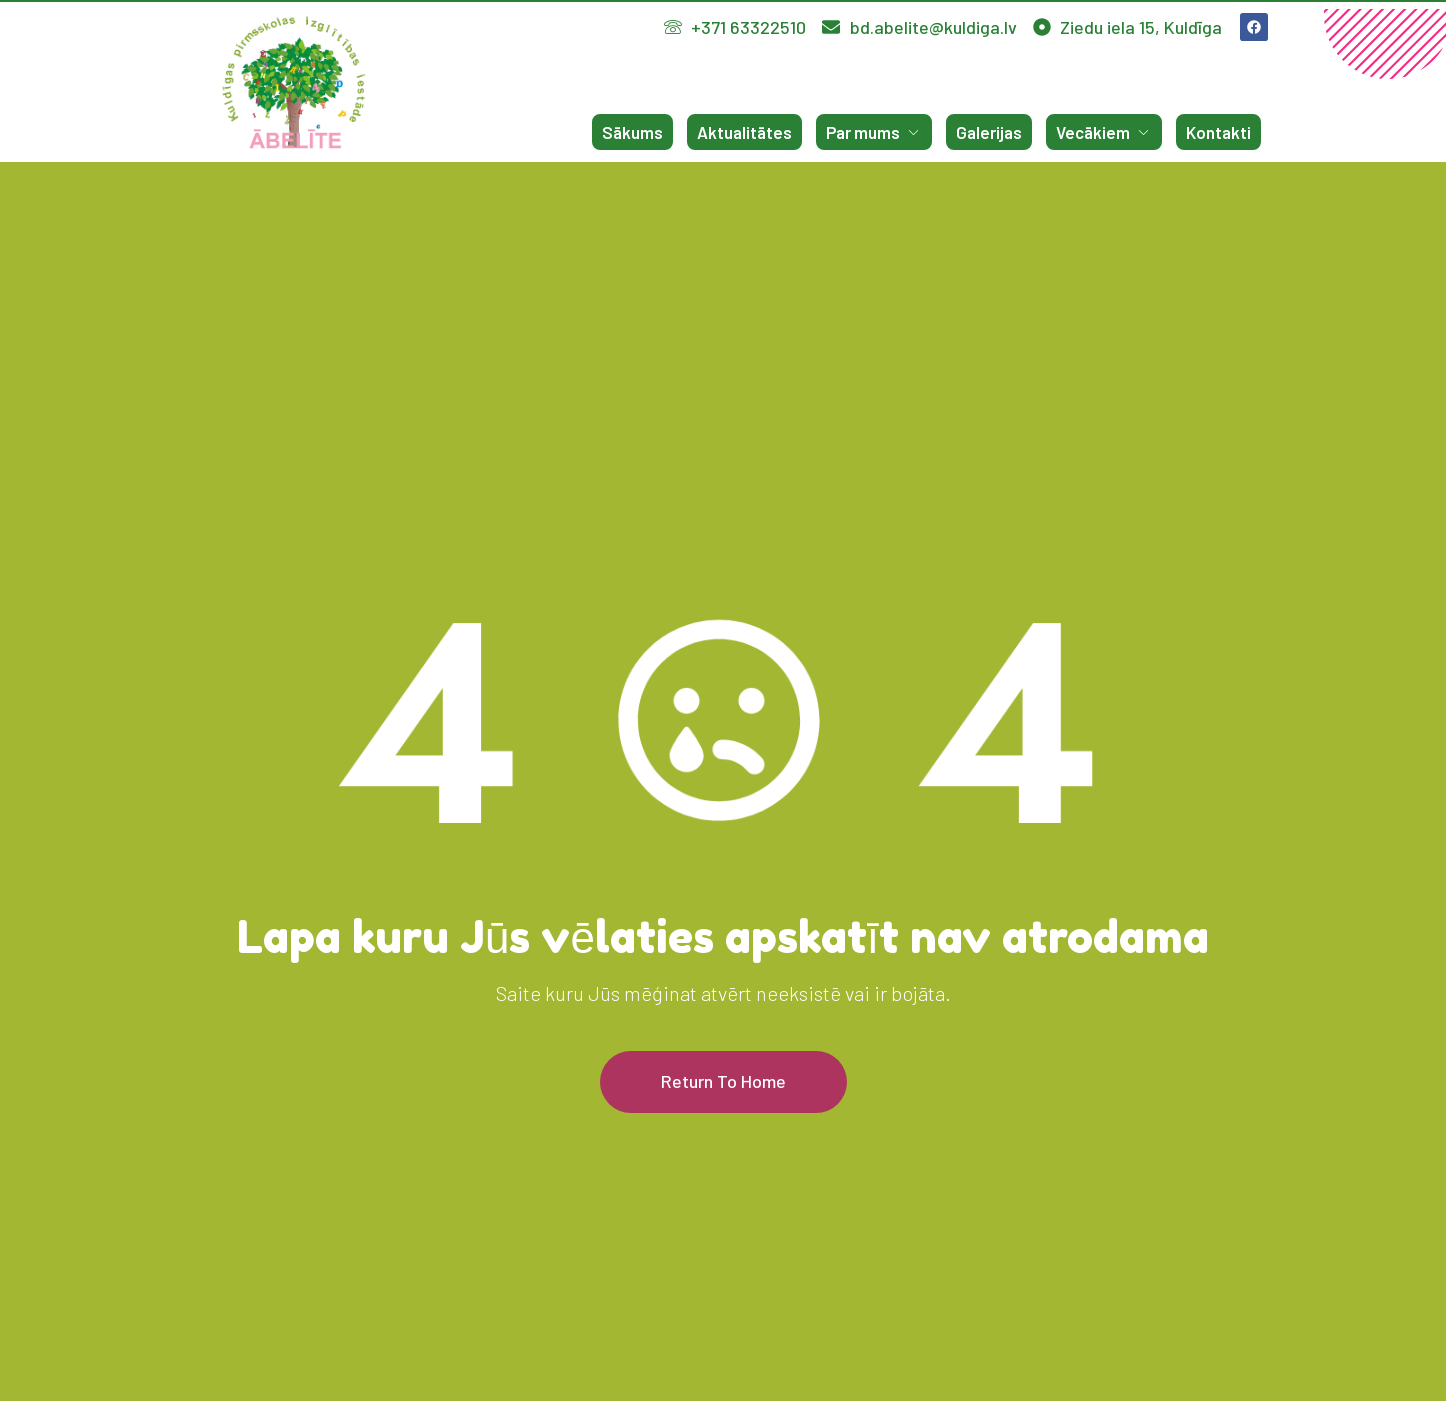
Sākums (632, 132)
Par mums (874, 132)
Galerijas (989, 132)
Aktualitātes (744, 132)
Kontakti (1218, 132)
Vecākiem (1104, 132)
